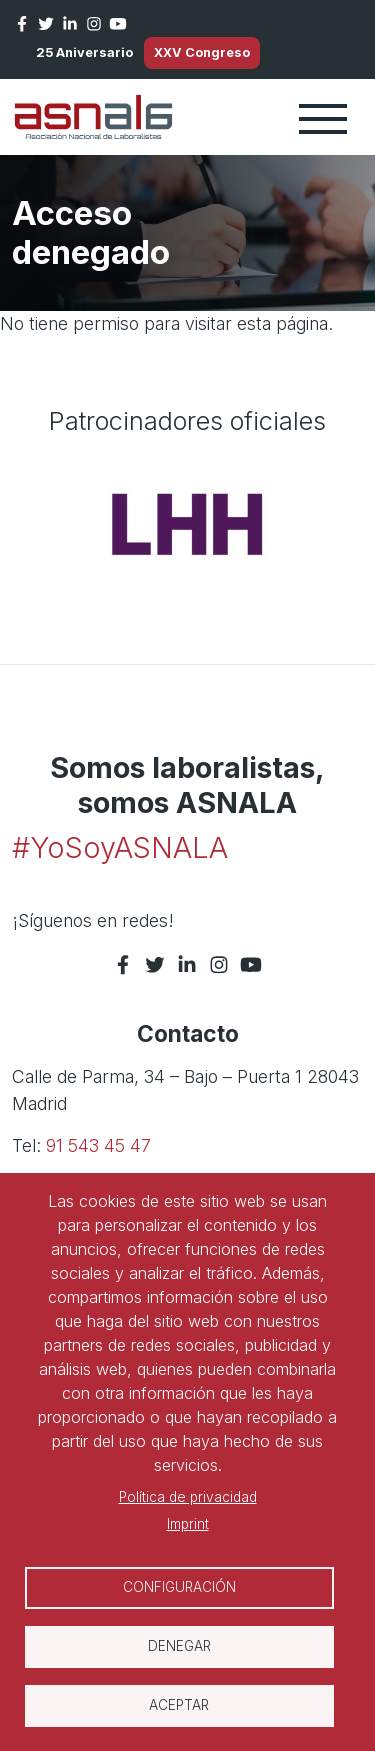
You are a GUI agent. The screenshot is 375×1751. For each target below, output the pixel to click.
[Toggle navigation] (323, 117)
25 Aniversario (84, 52)
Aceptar (179, 1705)
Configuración (179, 1587)
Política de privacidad (188, 1497)
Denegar (179, 1646)
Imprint (188, 1524)
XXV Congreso (202, 52)
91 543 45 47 (98, 1145)
